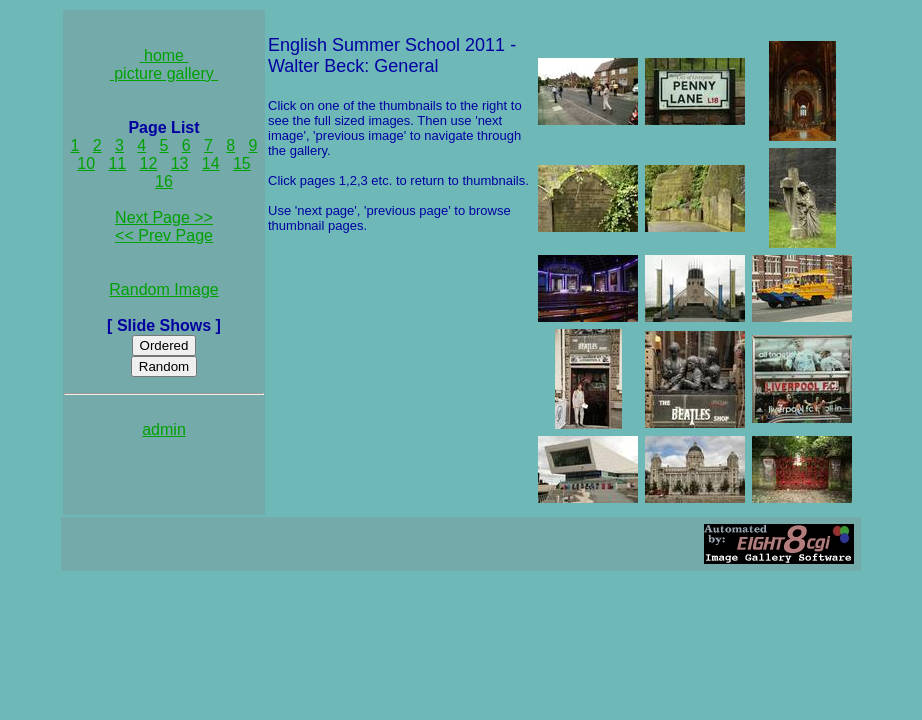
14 (211, 163)
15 (242, 163)
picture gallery (164, 73)
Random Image (163, 289)
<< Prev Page (164, 235)
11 (117, 163)
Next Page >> (164, 217)
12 (149, 163)
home (164, 55)
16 (164, 181)
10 (86, 163)
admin (164, 429)
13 (180, 163)
